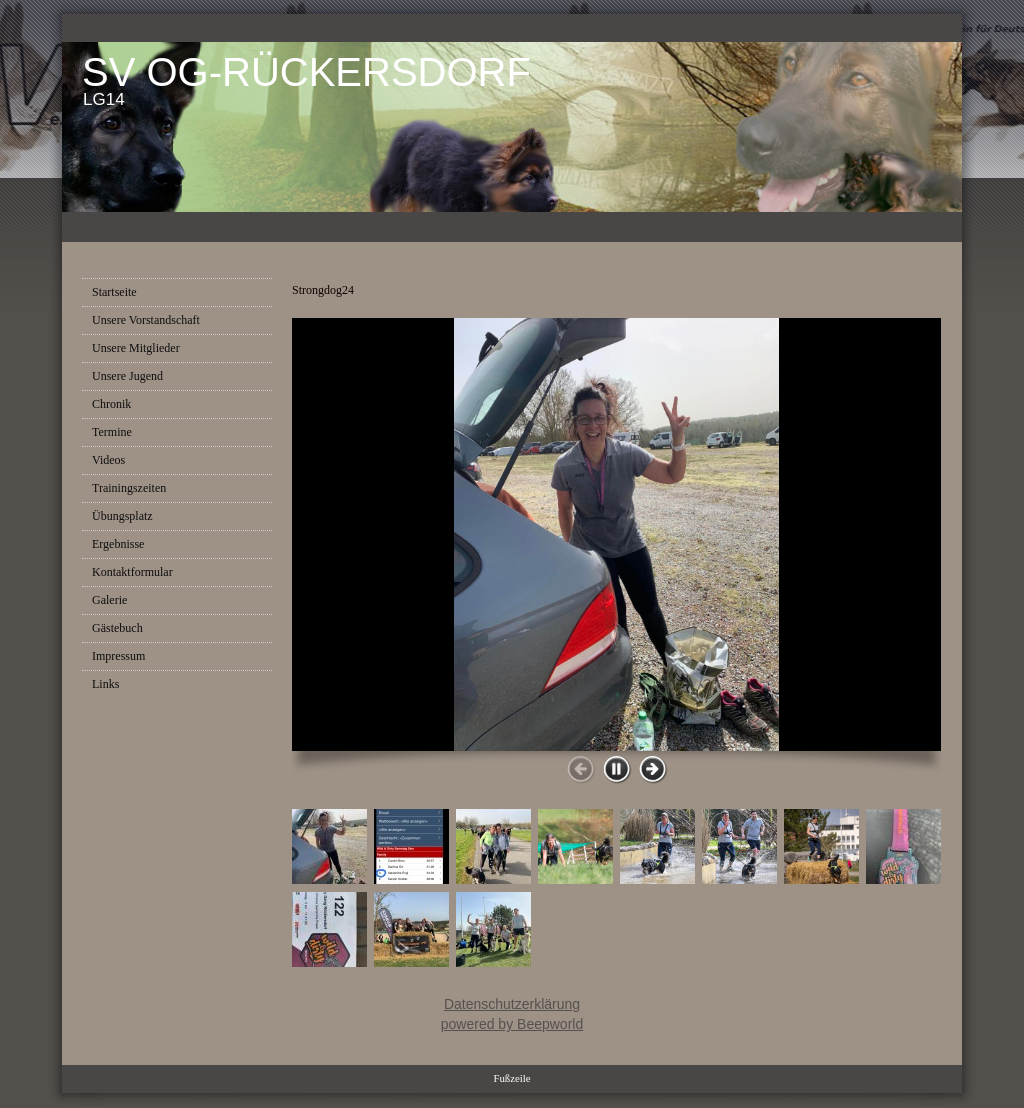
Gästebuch (117, 628)
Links (105, 684)
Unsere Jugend (127, 376)
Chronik (111, 404)
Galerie (109, 600)
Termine (112, 432)
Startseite (114, 292)
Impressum (118, 656)
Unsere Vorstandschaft (146, 320)
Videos (108, 460)
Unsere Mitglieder (136, 348)
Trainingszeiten (129, 488)
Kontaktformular (132, 572)
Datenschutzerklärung (512, 1004)
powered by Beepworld (512, 1024)
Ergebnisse (118, 544)
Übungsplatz (122, 516)
